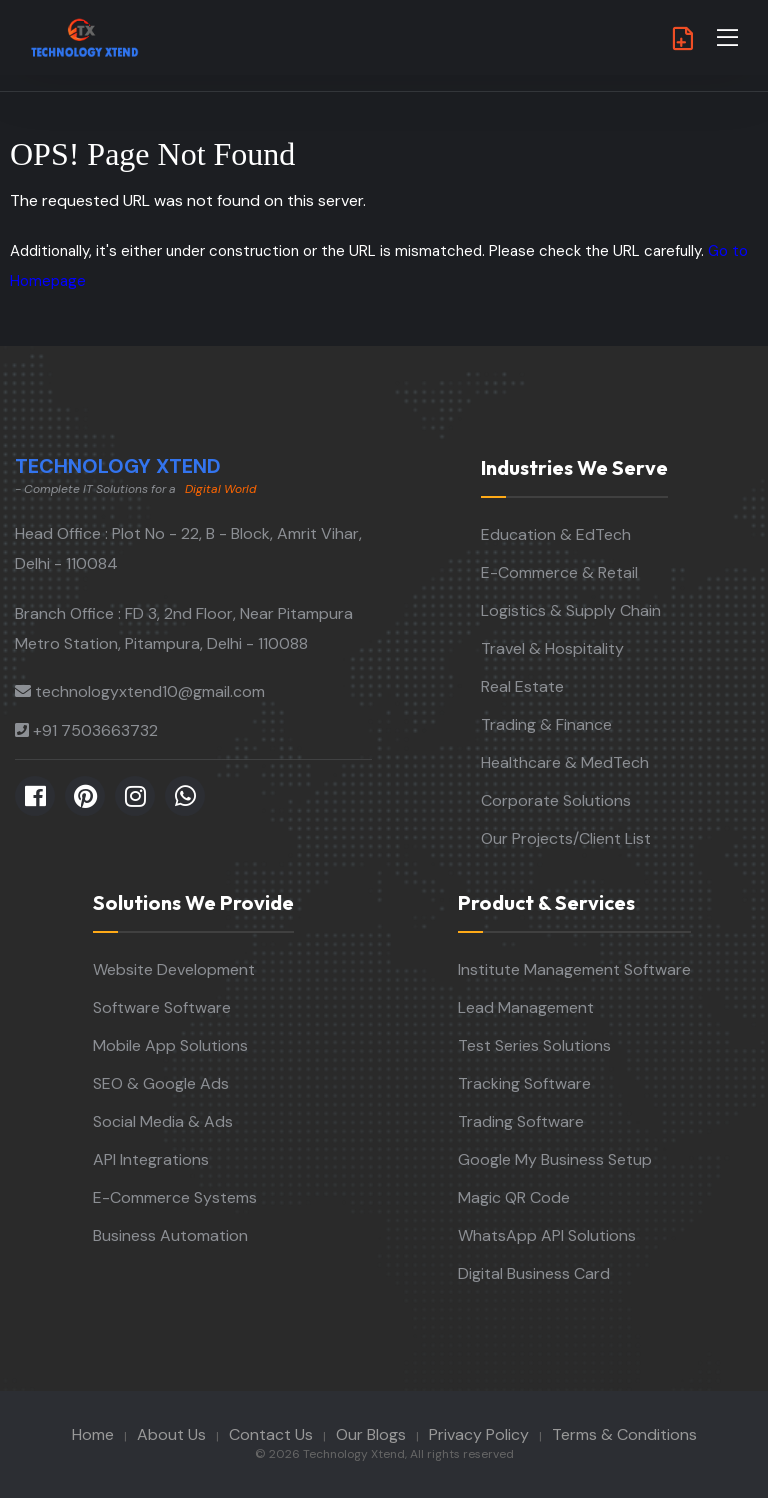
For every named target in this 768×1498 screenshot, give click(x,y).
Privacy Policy (479, 1434)
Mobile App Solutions (170, 1045)
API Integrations (151, 1159)
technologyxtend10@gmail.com (150, 691)
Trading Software (521, 1121)
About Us (171, 1434)
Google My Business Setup (555, 1159)
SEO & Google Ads (161, 1083)
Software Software (162, 1007)
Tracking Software (524, 1083)
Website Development (174, 969)
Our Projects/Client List (566, 838)
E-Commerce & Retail (559, 572)
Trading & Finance (546, 724)
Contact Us (271, 1434)
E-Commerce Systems (175, 1197)
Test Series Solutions (534, 1045)
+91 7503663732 (95, 730)
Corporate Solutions (556, 800)
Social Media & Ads (163, 1121)
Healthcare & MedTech (565, 762)
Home (93, 1434)
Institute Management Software (574, 969)
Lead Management (526, 1007)
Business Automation (170, 1235)
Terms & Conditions (624, 1434)
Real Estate (522, 686)
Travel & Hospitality (552, 648)
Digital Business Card (534, 1273)
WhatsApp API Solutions (547, 1235)
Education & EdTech (556, 534)
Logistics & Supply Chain (571, 610)
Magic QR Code (514, 1197)
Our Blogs (371, 1434)
